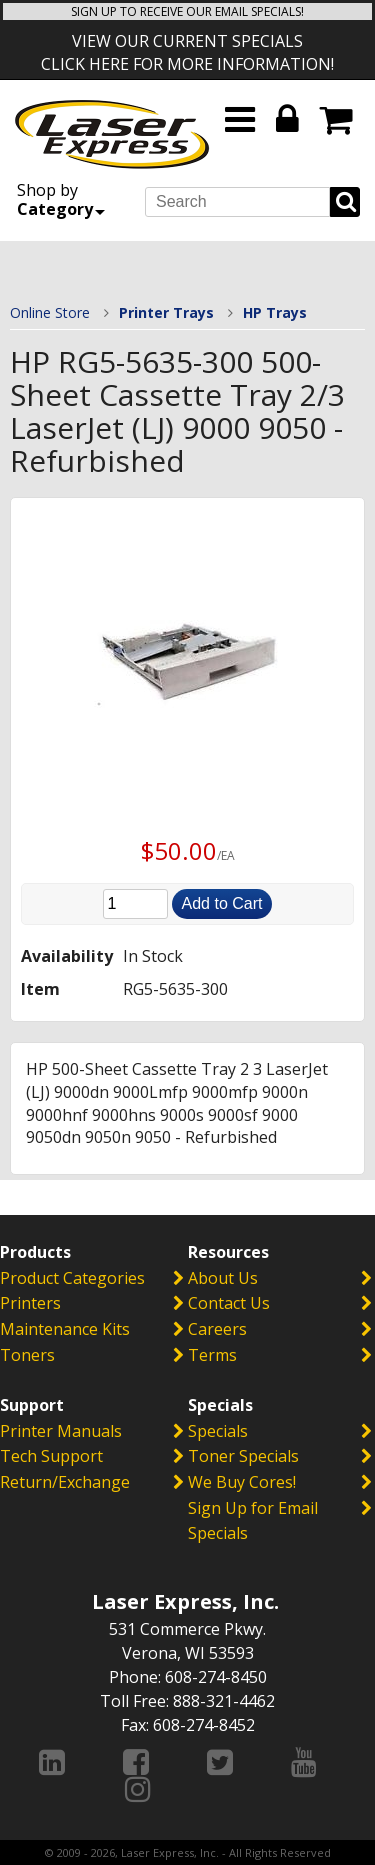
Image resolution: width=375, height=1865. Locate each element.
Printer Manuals (61, 1431)
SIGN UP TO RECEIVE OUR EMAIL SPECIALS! (187, 11)
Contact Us (229, 1303)
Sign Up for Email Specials (253, 1521)
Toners (27, 1355)
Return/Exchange (65, 1482)
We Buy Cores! (242, 1482)
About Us (223, 1278)
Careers (217, 1329)
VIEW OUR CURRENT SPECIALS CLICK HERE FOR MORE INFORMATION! (187, 52)
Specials (218, 1431)
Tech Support (51, 1456)
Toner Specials (243, 1456)
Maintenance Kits (65, 1329)
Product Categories (72, 1278)
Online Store (50, 312)
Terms (212, 1355)
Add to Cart (222, 903)
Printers (30, 1303)
